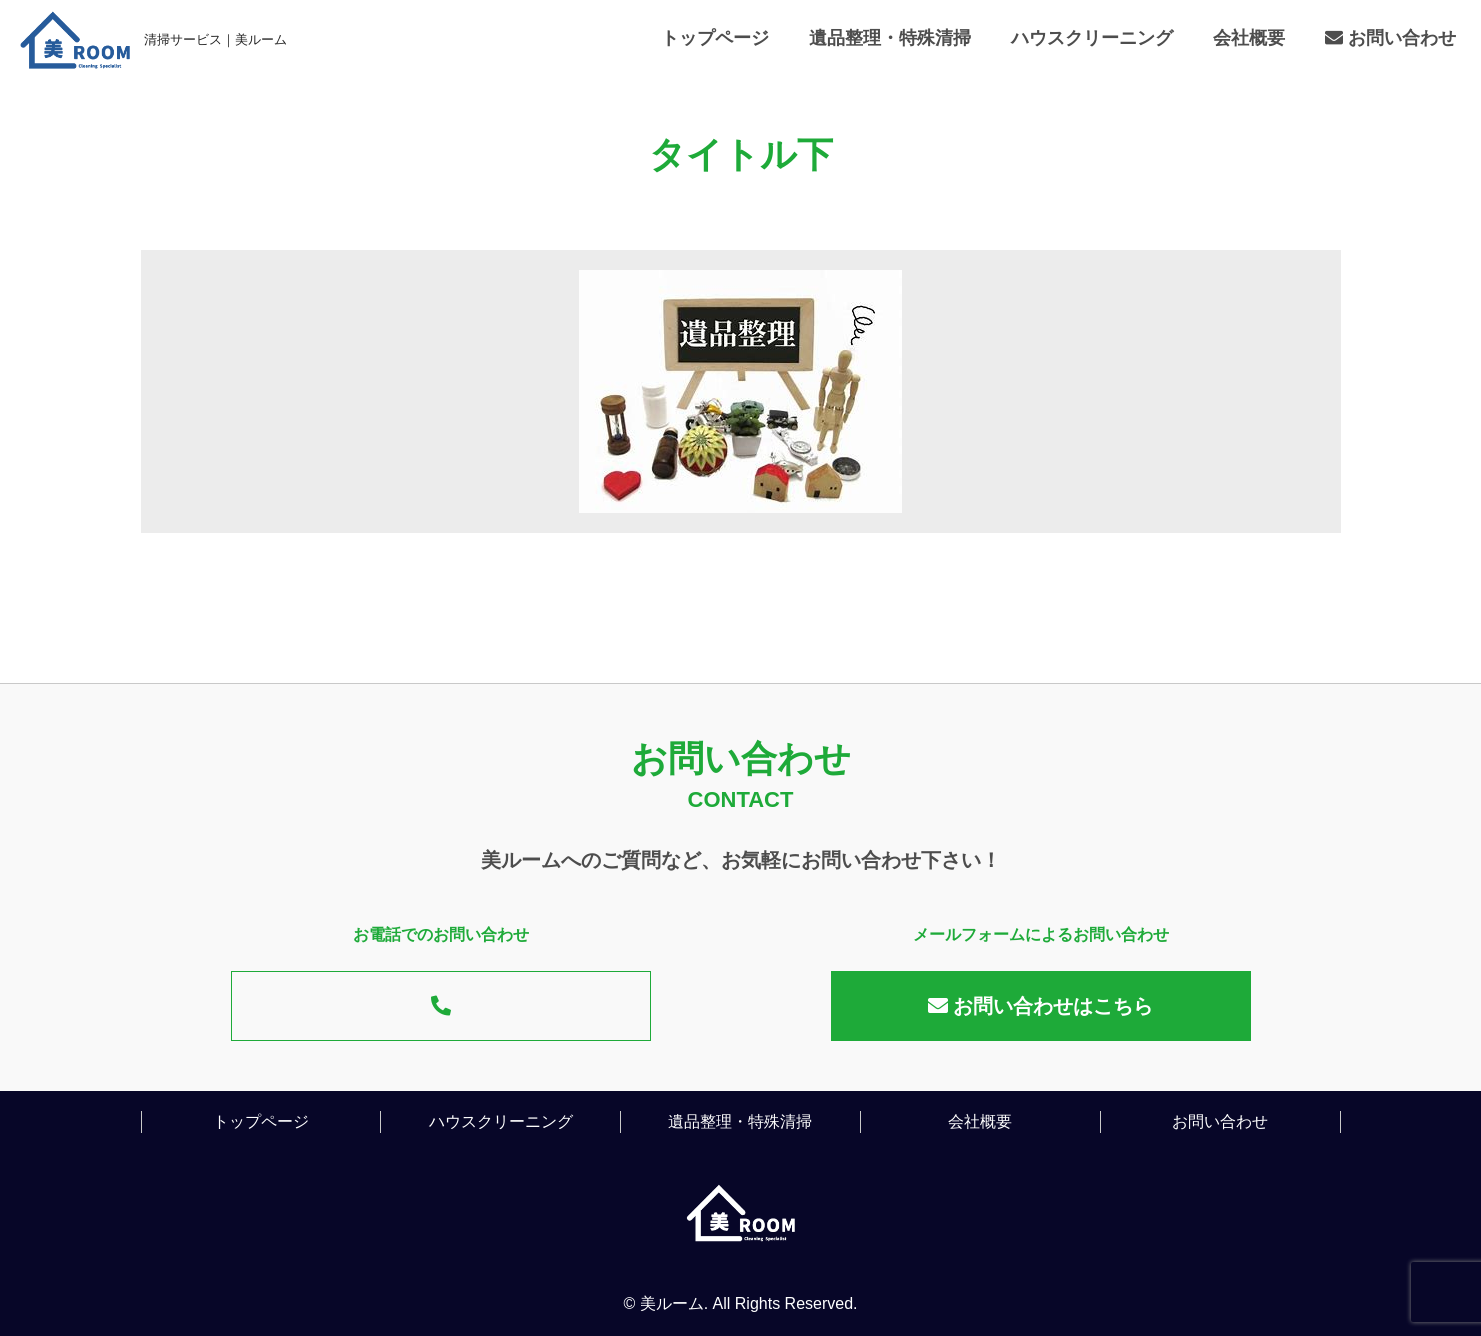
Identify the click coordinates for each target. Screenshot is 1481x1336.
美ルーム (672, 1303)
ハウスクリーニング (1092, 38)
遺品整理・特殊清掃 (890, 38)
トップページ (715, 38)
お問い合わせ (1390, 38)
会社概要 (1249, 38)
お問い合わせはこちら (1041, 1006)
